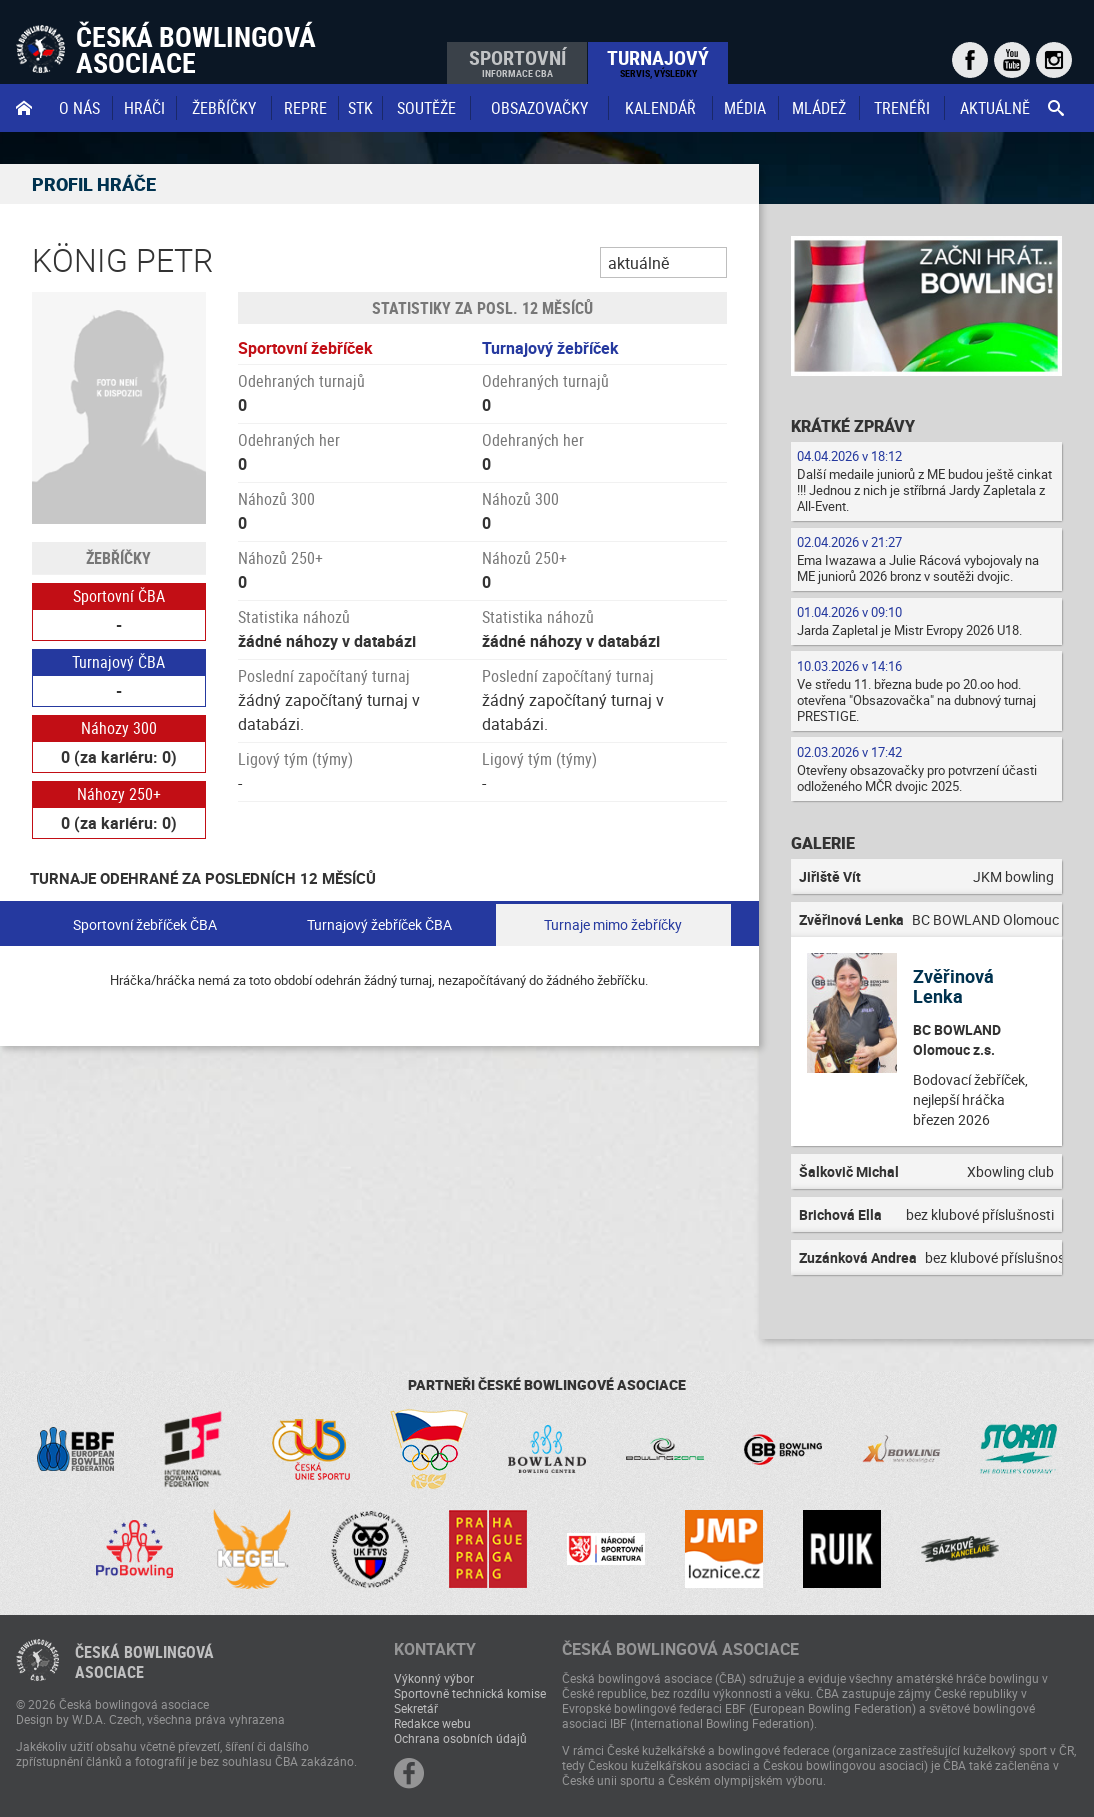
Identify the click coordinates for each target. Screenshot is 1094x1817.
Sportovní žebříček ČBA (145, 924)
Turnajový (658, 62)
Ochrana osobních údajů (460, 1738)
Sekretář (416, 1708)
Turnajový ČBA (118, 662)
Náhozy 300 (119, 728)
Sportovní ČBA (119, 596)
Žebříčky (224, 108)
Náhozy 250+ (119, 794)
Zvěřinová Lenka (953, 986)
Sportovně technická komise (470, 1693)
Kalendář (660, 108)
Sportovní (517, 62)
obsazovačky (539, 108)
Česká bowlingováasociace (144, 1662)
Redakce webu (432, 1723)
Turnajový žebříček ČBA (379, 924)
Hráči (144, 108)
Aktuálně (995, 108)
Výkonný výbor (434, 1678)
